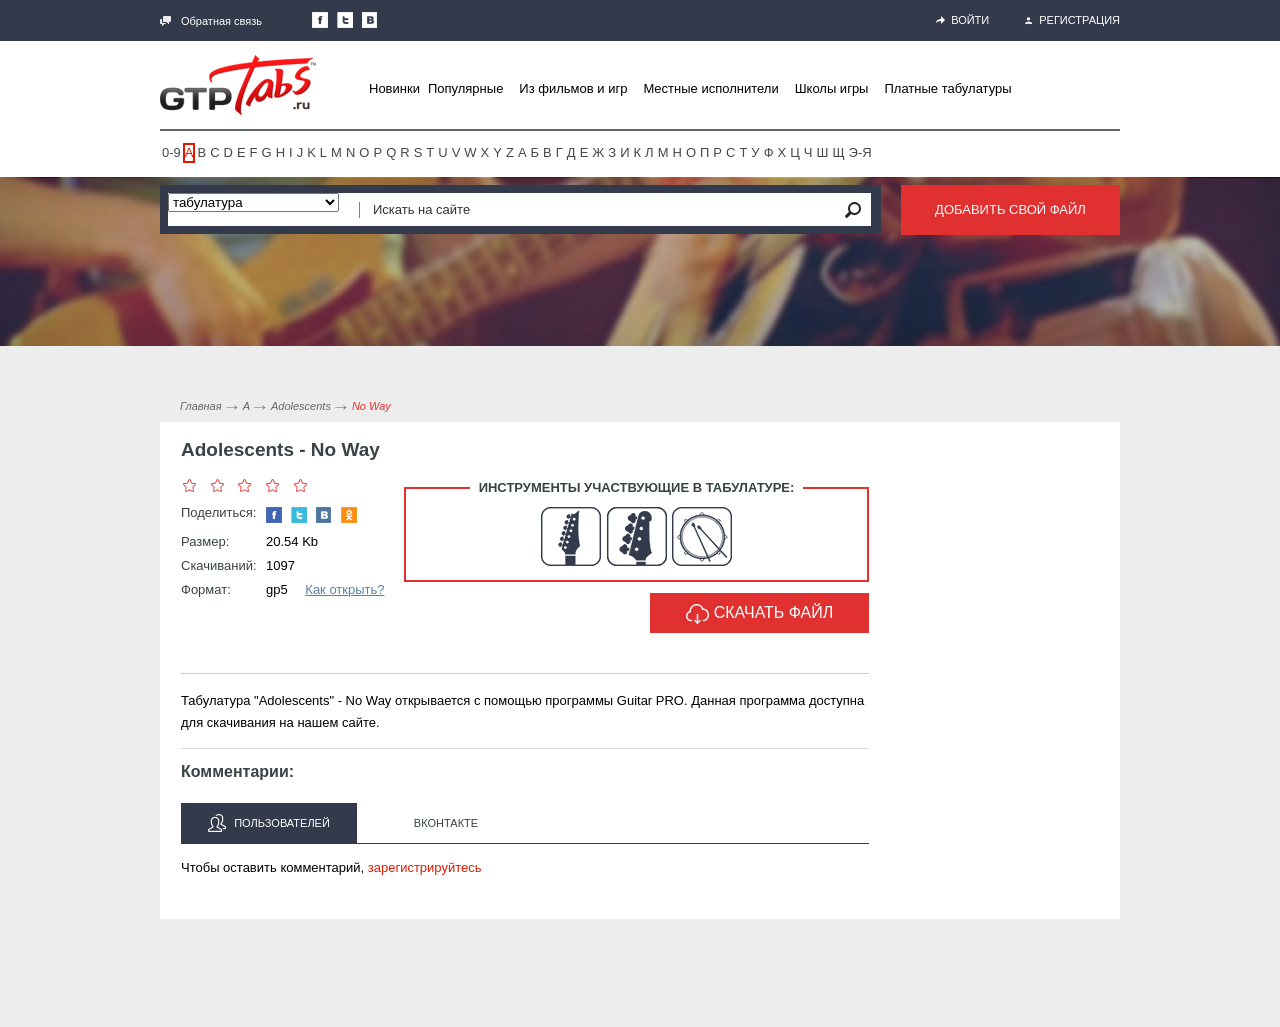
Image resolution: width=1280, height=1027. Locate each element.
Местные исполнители (710, 88)
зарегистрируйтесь (425, 867)
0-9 (171, 152)
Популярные (465, 88)
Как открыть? (344, 589)
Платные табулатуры (947, 88)
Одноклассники (349, 515)
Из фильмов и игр (573, 88)
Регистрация (1072, 20)
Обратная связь (211, 21)
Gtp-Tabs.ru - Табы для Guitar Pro (238, 85)
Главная (201, 406)
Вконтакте (446, 823)
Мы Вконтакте (370, 20)
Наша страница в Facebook (320, 20)
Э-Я (860, 152)
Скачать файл (760, 614)
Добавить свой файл (1010, 209)
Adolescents (301, 406)
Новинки (394, 88)
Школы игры (832, 88)
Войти (962, 20)
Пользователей (269, 823)
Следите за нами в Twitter (345, 20)
